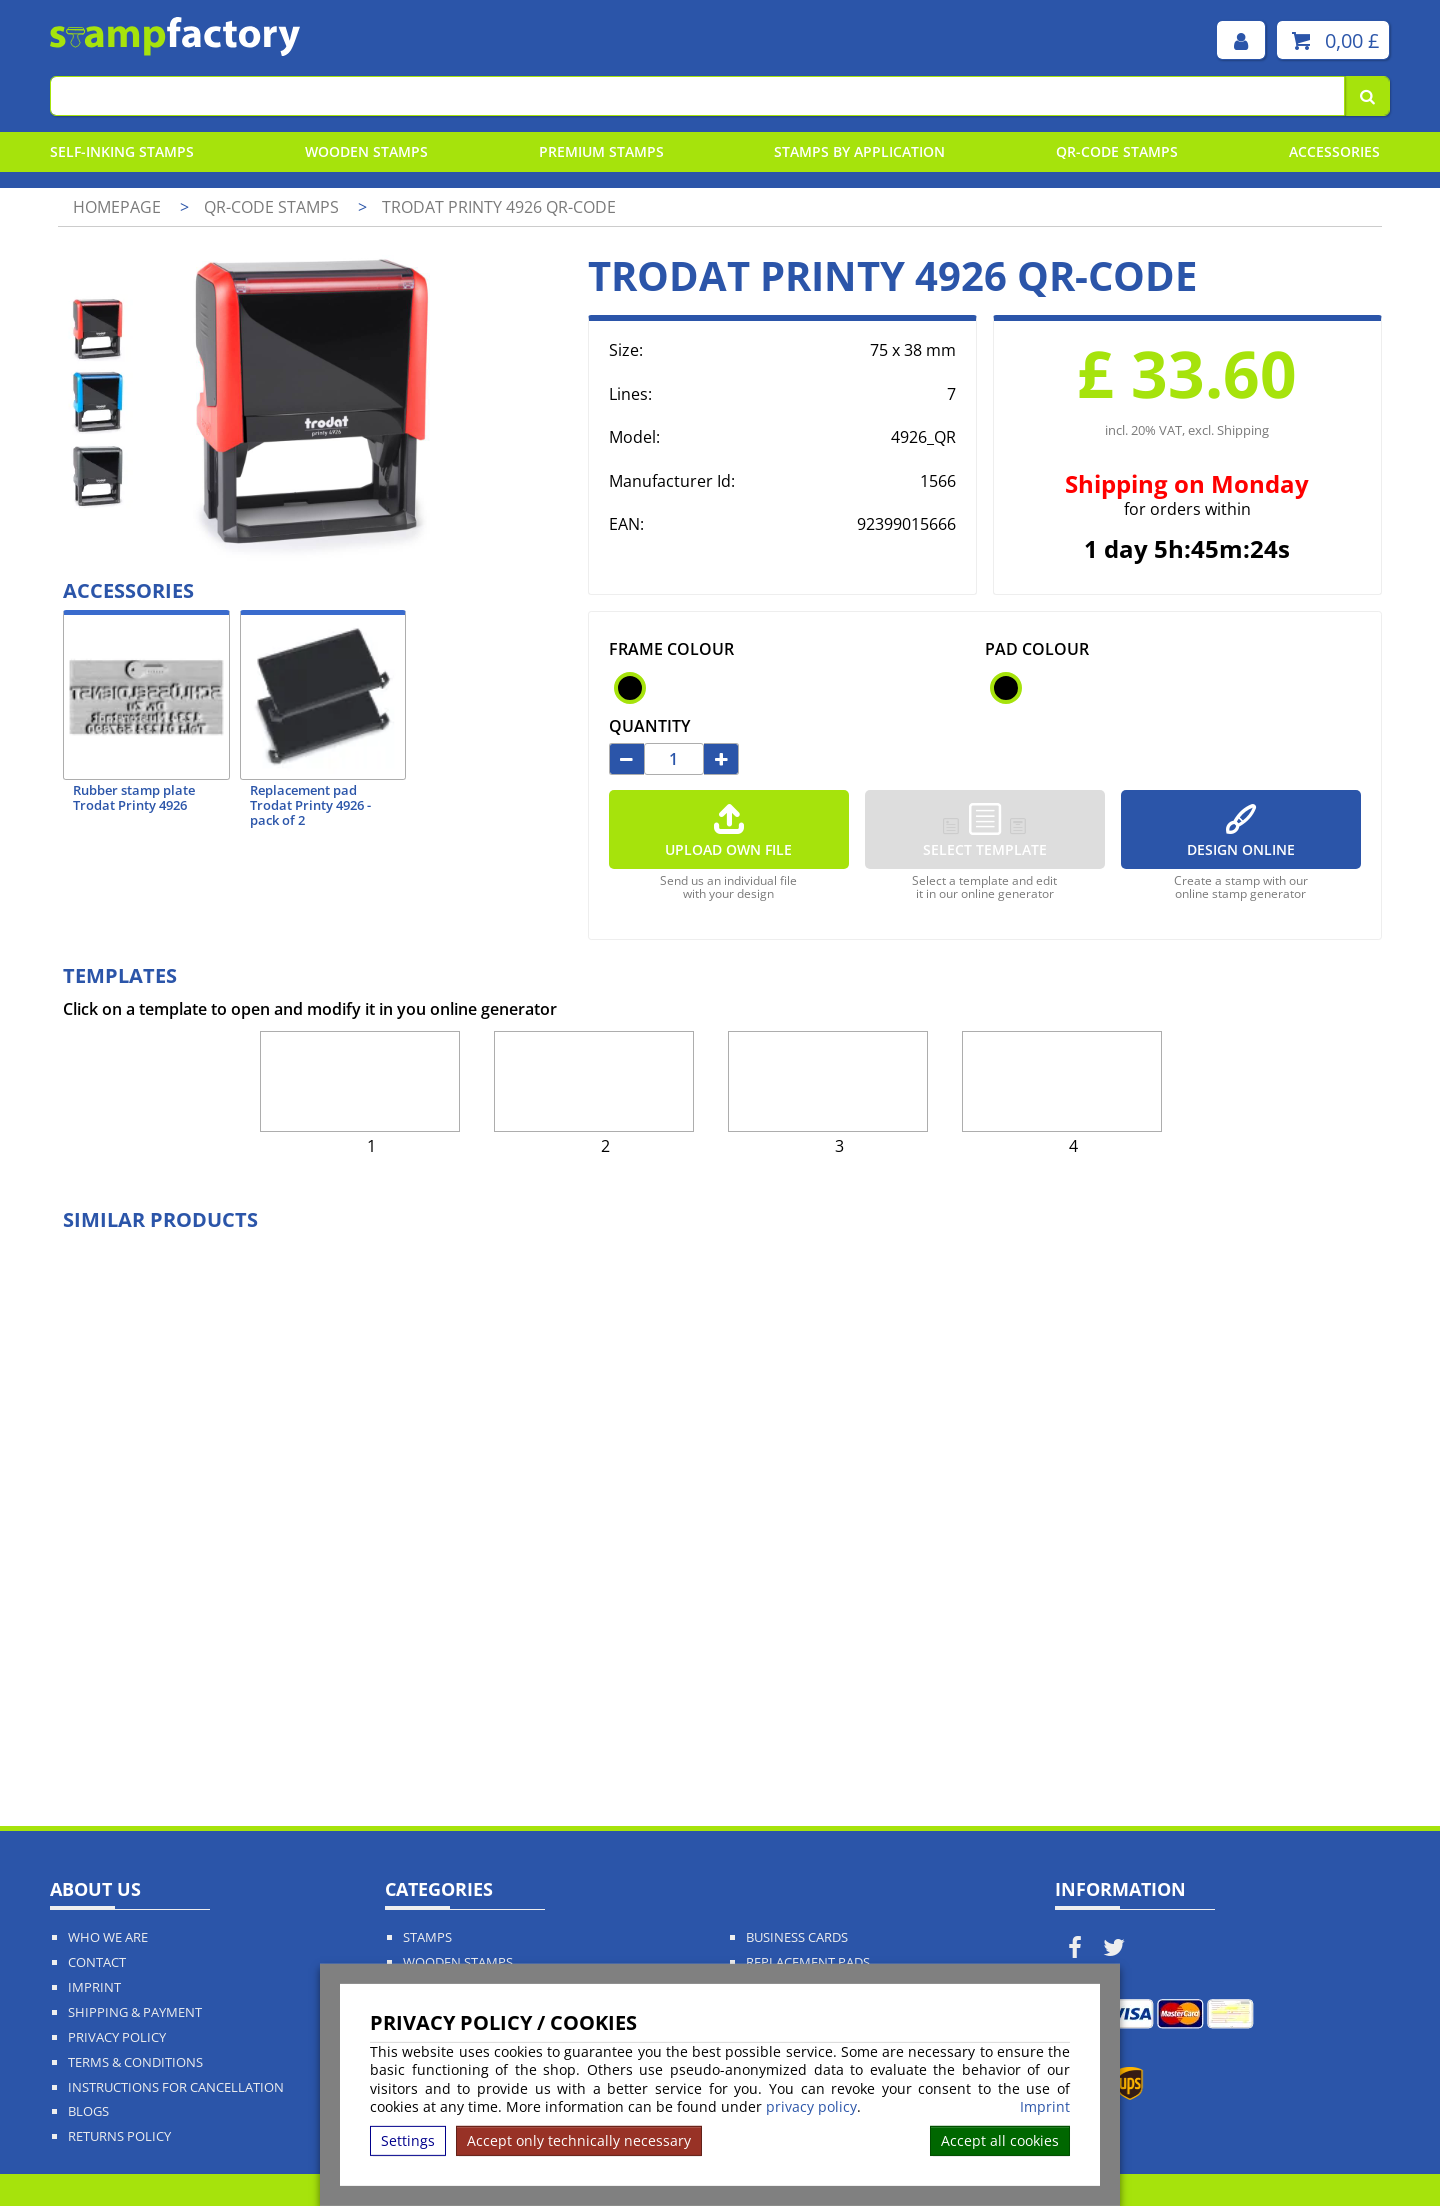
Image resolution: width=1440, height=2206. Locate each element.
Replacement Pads (808, 1962)
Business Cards (797, 1937)
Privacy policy (117, 2037)
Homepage (117, 207)
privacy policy (811, 2106)
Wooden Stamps (366, 151)
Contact (97, 1962)
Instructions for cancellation (176, 2087)
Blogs (88, 2111)
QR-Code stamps (1117, 151)
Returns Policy (119, 2136)
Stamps (427, 1937)
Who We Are (108, 1937)
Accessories (1334, 151)
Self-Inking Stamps (122, 151)
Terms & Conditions (135, 2062)
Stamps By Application (859, 151)
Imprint (1045, 2107)
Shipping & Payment (135, 2012)
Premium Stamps (601, 151)
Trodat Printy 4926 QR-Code (499, 207)
